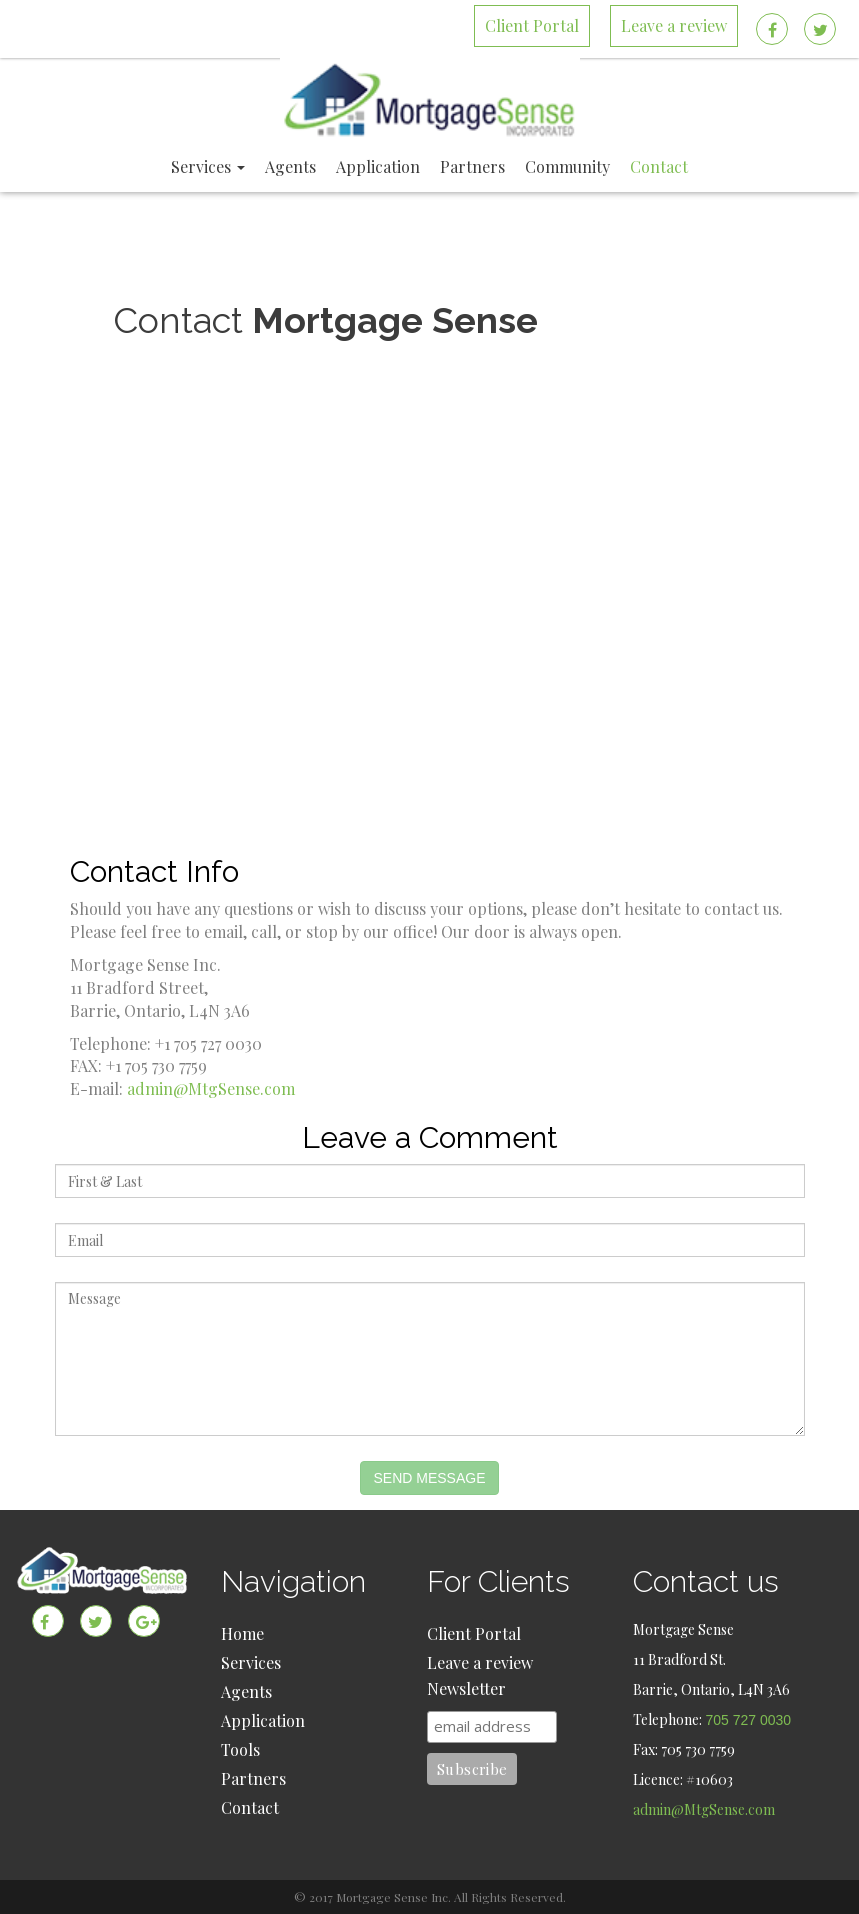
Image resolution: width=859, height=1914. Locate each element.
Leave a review (480, 1662)
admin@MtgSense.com (211, 1088)
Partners (253, 1778)
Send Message (429, 1478)
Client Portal (474, 1633)
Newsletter (466, 1688)
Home (242, 1633)
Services (251, 1662)
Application (263, 1720)
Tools (240, 1749)
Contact (250, 1807)
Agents (246, 1691)
